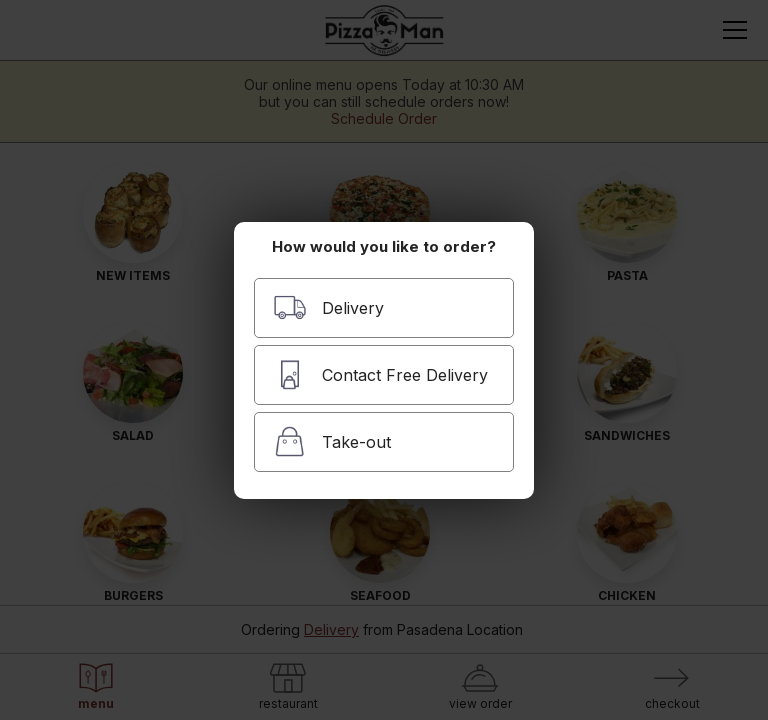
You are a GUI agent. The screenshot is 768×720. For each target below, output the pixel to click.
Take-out (332, 441)
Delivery (328, 307)
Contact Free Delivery (380, 374)
